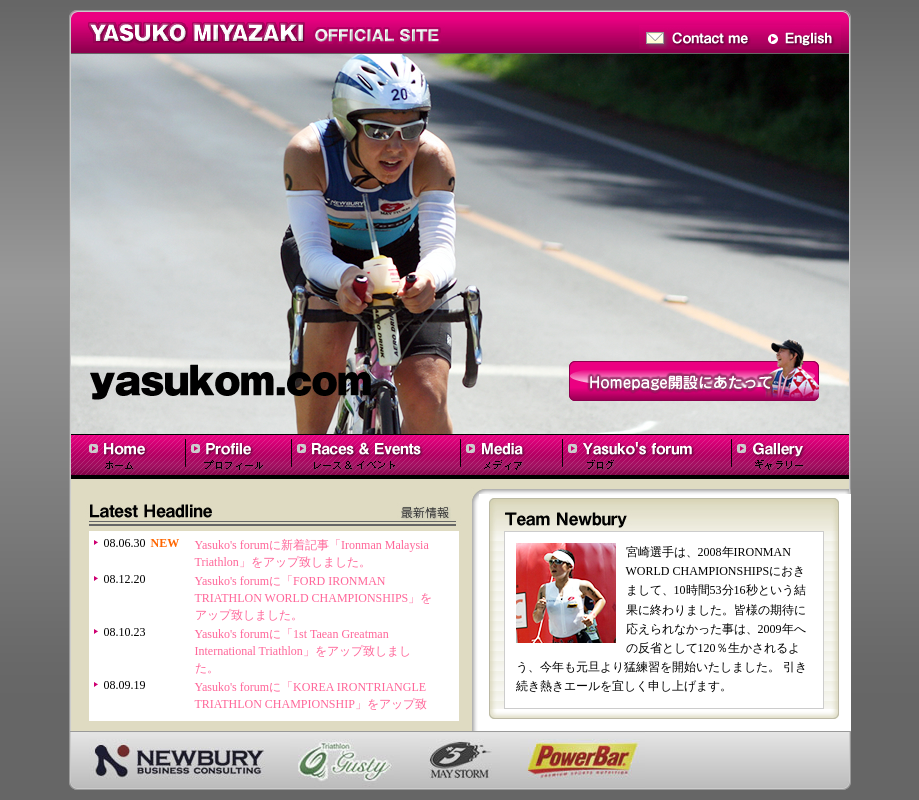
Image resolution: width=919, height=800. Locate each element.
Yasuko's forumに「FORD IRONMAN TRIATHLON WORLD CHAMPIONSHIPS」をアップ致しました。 (314, 598)
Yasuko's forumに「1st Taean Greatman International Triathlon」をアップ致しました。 (303, 651)
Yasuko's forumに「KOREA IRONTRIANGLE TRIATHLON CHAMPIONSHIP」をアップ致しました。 (311, 704)
